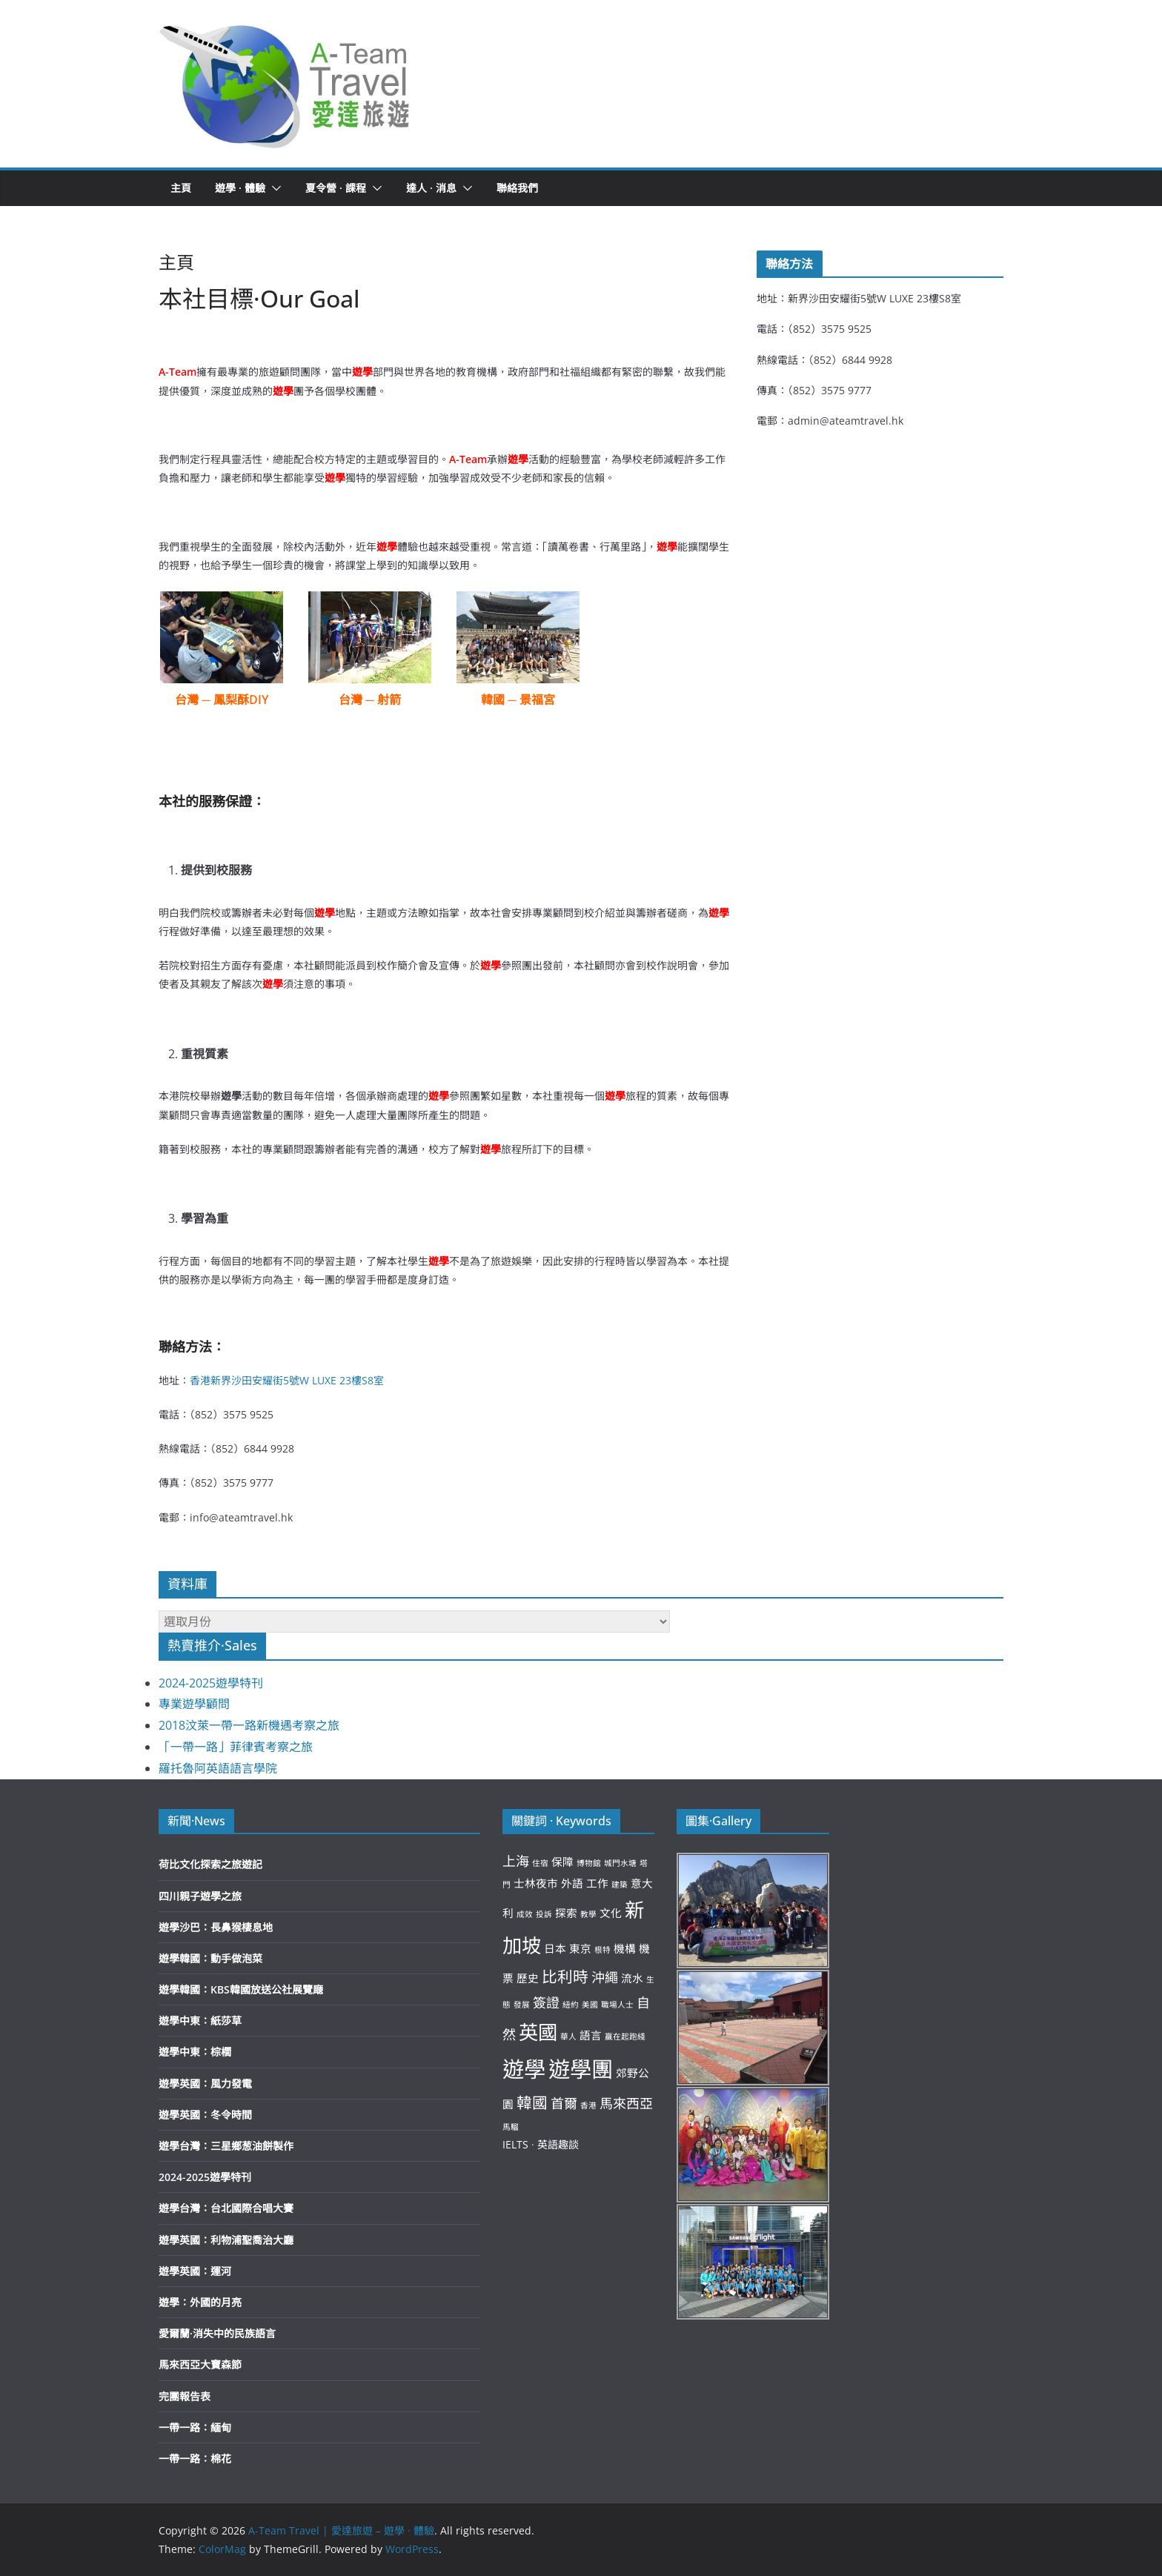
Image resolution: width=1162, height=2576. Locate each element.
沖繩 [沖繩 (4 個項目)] (604, 1977)
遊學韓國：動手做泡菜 (210, 1958)
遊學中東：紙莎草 (200, 2021)
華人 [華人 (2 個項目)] (568, 2036)
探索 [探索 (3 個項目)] (566, 1912)
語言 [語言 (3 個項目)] (591, 2035)
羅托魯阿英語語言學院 (218, 1768)
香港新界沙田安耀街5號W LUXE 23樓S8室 (287, 1380)
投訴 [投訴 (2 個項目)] (544, 1914)
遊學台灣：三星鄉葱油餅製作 (226, 2146)
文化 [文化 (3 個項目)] (611, 1912)
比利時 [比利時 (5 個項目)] (565, 1976)
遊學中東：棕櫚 (195, 2052)
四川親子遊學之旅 (200, 1896)
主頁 (180, 188)
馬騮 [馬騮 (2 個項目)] (510, 2127)
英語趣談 (558, 2144)
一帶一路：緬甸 (195, 2427)
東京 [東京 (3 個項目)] (580, 1948)
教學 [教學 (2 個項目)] (588, 1914)
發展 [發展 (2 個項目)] (522, 2004)
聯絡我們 (517, 188)
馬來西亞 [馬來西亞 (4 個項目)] (626, 2103)
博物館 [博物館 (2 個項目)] (589, 1863)
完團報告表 (184, 2396)
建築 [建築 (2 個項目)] (619, 1884)
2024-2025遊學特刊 (211, 1683)
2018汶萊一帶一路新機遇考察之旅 (249, 1725)
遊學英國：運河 (195, 2271)
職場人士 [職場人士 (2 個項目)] (617, 2004)
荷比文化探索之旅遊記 (210, 1864)
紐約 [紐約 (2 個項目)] (570, 2004)
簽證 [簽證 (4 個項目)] (546, 2002)
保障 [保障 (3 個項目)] (562, 1861)
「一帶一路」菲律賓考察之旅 (236, 1747)
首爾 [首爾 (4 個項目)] (564, 2103)
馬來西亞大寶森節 (200, 2364)
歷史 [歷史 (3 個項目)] (528, 1978)
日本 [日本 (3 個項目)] (555, 1948)
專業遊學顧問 (194, 1704)
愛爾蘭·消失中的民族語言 (217, 2333)
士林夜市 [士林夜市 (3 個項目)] (536, 1883)
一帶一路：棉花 (195, 2458)
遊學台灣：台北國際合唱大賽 (226, 2208)
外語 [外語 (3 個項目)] (572, 1883)
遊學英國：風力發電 (205, 2084)
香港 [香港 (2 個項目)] (588, 2105)
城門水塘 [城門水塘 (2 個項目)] (620, 1863)
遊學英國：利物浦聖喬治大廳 (226, 2240)
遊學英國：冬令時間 (205, 2115)
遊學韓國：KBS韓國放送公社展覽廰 (241, 1989)
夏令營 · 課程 (335, 188)
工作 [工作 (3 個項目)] (597, 1883)
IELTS (515, 2144)
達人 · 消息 (431, 188)
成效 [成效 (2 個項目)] (525, 1914)
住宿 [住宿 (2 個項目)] (540, 1863)
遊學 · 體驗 (240, 188)
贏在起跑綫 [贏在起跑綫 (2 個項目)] (625, 2036)
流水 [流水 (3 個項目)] (632, 1978)
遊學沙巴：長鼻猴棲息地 (216, 1927)
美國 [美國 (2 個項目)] (590, 2004)
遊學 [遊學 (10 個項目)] (523, 2069)
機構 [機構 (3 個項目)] (625, 1948)
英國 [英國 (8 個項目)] (538, 2032)
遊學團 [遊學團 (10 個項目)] (580, 2069)
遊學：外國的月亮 (200, 2302)
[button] (285, 84)
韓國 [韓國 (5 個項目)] (532, 2102)
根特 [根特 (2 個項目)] (602, 1950)
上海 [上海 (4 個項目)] (515, 1861)
